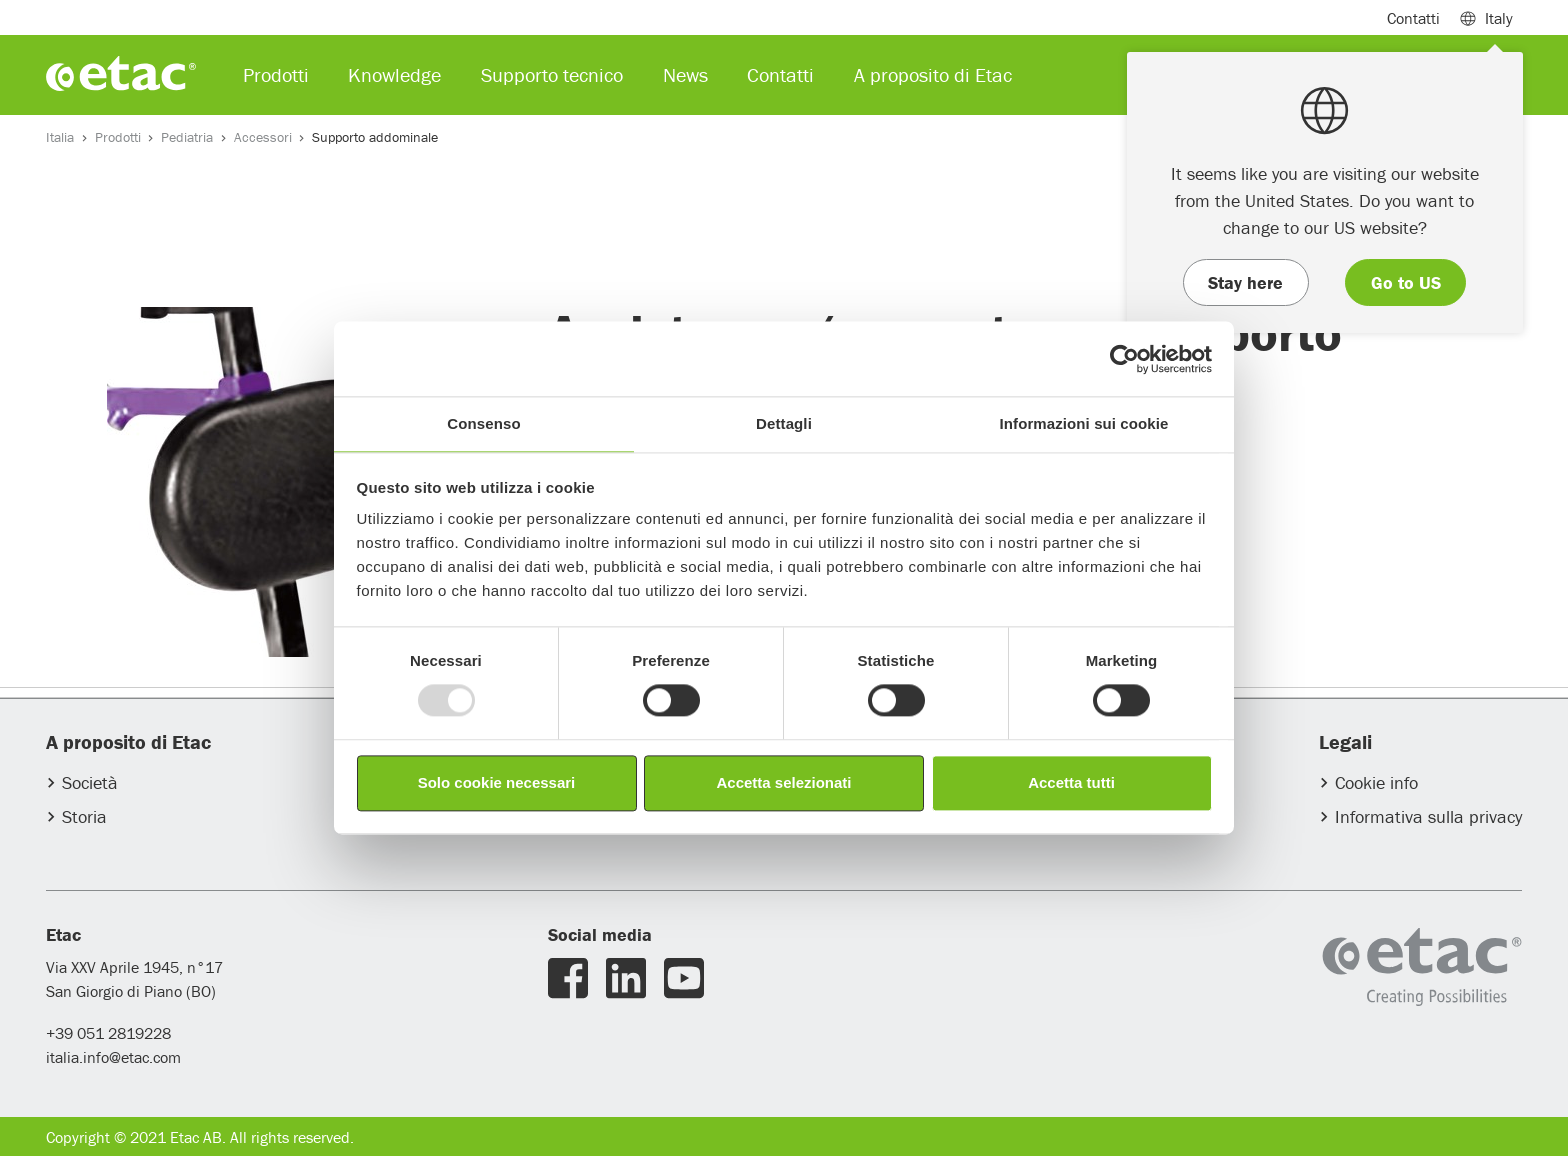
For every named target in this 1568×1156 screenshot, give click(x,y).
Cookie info (1376, 782)
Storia (84, 816)
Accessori (263, 137)
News (685, 74)
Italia (60, 137)
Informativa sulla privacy (1428, 816)
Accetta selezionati (783, 782)
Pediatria (187, 137)
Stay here (1245, 282)
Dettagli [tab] (784, 423)
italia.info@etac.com (113, 1057)
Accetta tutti (1071, 782)
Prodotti (118, 137)
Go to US (1406, 282)
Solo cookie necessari (497, 782)
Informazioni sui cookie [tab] (1084, 423)
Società (90, 782)
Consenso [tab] (483, 423)
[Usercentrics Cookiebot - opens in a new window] (1124, 359)
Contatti (1413, 18)
